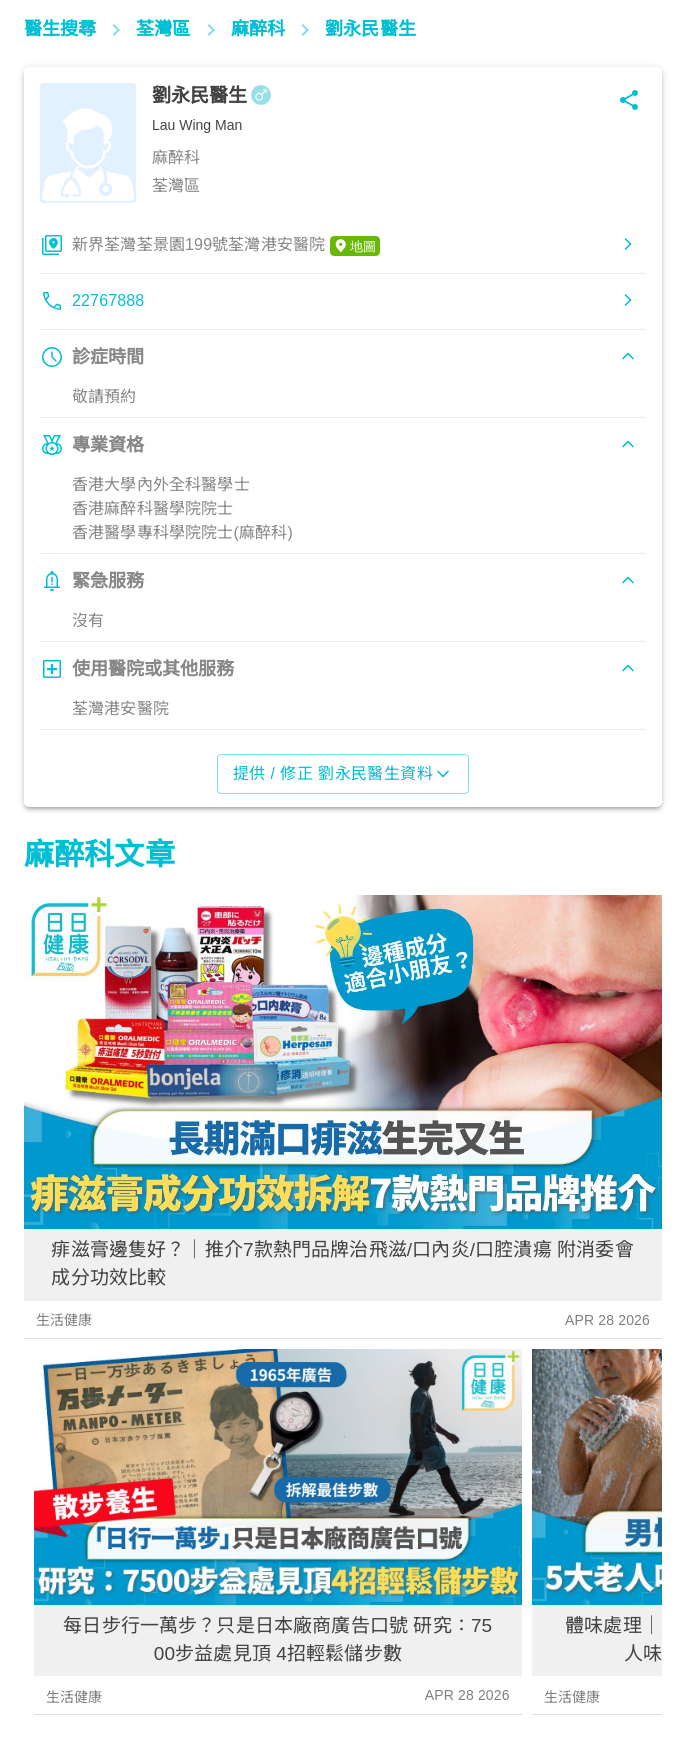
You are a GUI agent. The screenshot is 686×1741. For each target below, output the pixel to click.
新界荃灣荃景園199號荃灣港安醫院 (226, 246)
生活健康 (64, 1320)
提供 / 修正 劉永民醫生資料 (343, 774)
